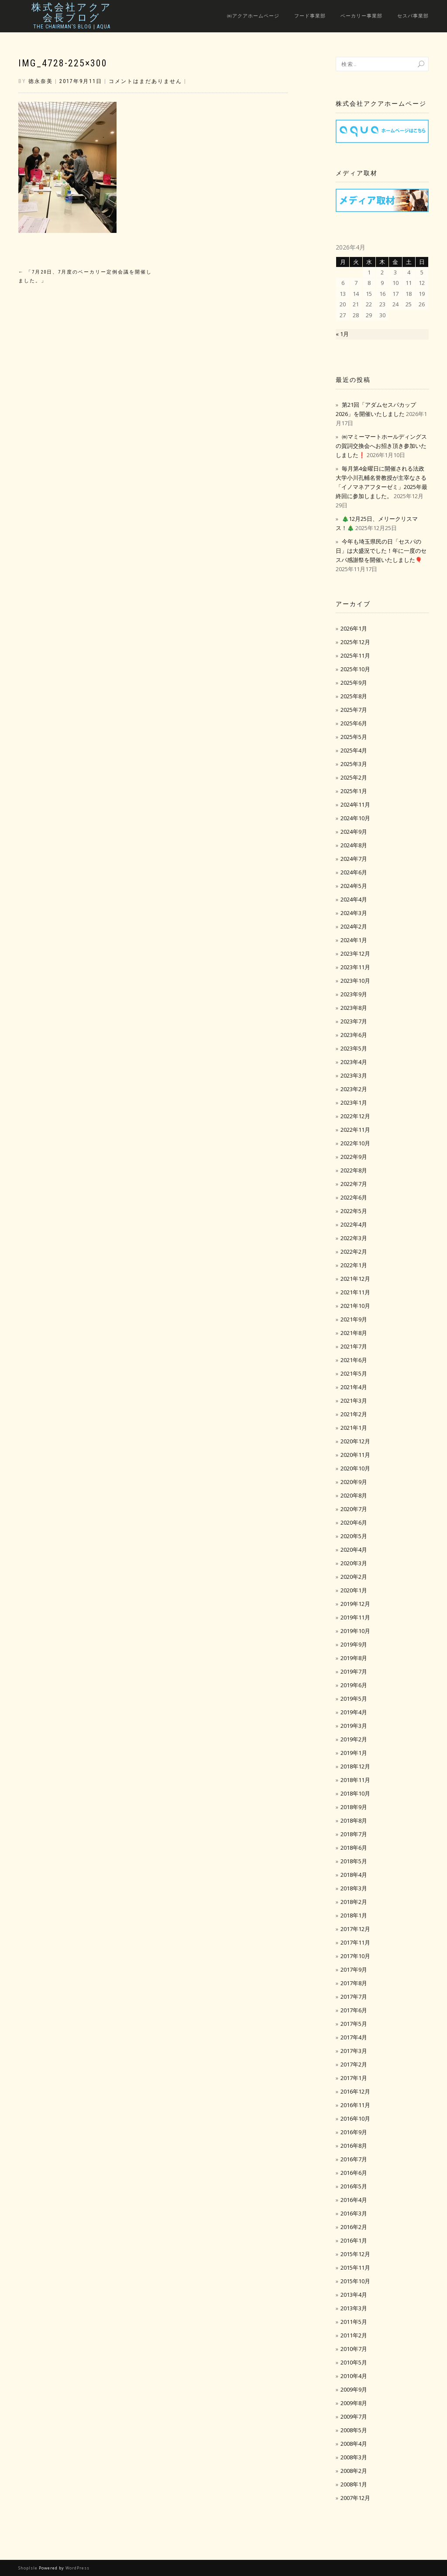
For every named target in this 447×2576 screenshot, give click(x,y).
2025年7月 (353, 710)
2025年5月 (353, 737)
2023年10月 (355, 981)
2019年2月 (353, 1739)
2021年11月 (355, 1292)
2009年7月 (353, 2416)
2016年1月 (353, 2240)
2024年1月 (353, 940)
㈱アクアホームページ (253, 16)
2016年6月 (353, 2173)
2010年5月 (353, 2362)
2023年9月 (353, 994)
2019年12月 (355, 1604)
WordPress (77, 2568)
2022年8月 (353, 1170)
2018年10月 (355, 1793)
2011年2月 (353, 2335)
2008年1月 (353, 2484)
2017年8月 (353, 1983)
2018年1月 (353, 1915)
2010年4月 (353, 2376)
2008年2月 (353, 2471)
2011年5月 (353, 2322)
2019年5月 (353, 1698)
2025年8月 (353, 696)
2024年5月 (353, 886)
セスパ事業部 (413, 16)
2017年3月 (353, 2051)
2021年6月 (353, 1360)
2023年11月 (355, 967)
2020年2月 (353, 1577)
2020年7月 (353, 1509)
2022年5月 (353, 1211)
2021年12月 (355, 1279)
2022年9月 (353, 1157)
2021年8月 (353, 1333)
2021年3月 (353, 1400)
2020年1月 (353, 1590)
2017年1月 (353, 2078)
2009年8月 (353, 2403)
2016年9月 (353, 2132)
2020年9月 (353, 1482)
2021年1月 (353, 1428)
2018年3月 (353, 1888)
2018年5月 (353, 1861)
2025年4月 (353, 750)
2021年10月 (355, 1306)
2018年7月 (353, 1834)
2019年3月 (353, 1726)
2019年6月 (353, 1685)
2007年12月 (355, 2498)
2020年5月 (353, 1536)
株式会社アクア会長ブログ (71, 12)
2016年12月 (355, 2091)
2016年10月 (355, 2118)
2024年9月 (353, 832)
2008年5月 (353, 2430)
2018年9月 (353, 1807)
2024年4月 (353, 899)
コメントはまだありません (145, 81)
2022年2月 (353, 1251)
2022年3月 (353, 1238)
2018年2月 (353, 1902)
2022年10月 (355, 1143)
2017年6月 (353, 2010)
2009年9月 (353, 2389)
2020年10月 (355, 1468)
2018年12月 (355, 1766)
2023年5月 (353, 1048)
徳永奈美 (40, 81)
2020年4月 (353, 1549)
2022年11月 (355, 1130)
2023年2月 (353, 1089)
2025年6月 (353, 723)
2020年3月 (353, 1563)
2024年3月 (353, 913)
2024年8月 (353, 845)
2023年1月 (353, 1102)
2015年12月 (355, 2254)
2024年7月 (353, 859)
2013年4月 (353, 2295)
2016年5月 (353, 2186)
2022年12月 (355, 1116)
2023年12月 (355, 953)
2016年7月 (353, 2159)
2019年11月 (355, 1617)
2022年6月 (353, 1197)
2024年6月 (353, 872)
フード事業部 (310, 16)
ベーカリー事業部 (361, 16)
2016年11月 (355, 2105)
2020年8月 (353, 1495)
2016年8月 (353, 2146)
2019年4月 (353, 1712)
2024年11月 (355, 804)
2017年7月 (353, 1996)
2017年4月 (353, 2037)
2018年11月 (355, 1780)
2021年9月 (353, 1319)
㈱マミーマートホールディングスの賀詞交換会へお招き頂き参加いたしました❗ (381, 446)
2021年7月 (353, 1346)
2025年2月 (353, 777)
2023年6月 (353, 1035)
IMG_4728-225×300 (62, 63)
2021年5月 (353, 1373)
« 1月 (342, 334)
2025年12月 (355, 642)
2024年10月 (355, 818)
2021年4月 (353, 1387)
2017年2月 (353, 2064)
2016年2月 (353, 2227)
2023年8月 (353, 1008)
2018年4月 (353, 1875)
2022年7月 (353, 1184)
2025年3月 (353, 764)
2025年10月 (355, 669)
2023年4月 (353, 1062)
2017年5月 (353, 2024)
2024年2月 (353, 926)
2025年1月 (353, 791)
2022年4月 (353, 1224)
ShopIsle (28, 2568)
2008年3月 (353, 2457)
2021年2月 (353, 1414)
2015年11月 (355, 2267)
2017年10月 (355, 1956)
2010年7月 (353, 2349)
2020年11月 (355, 1455)
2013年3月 (353, 2308)
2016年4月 (353, 2200)
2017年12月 (355, 1929)
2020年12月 (355, 1441)
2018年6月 (353, 1847)
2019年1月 (353, 1753)
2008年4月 (353, 2444)
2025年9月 (353, 682)
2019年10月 (355, 1631)
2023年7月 (353, 1021)
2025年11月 (355, 655)
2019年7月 (353, 1671)
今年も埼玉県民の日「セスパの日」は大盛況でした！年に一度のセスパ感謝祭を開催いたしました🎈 (381, 550)
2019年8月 (353, 1658)
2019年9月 (353, 1644)
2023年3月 (353, 1075)
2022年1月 (353, 1265)
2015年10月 (355, 2281)
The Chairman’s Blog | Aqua (71, 27)
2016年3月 (353, 2213)
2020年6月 (353, 1522)
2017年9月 (353, 1969)
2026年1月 (353, 628)
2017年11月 (355, 1942)
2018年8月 (353, 1820)
